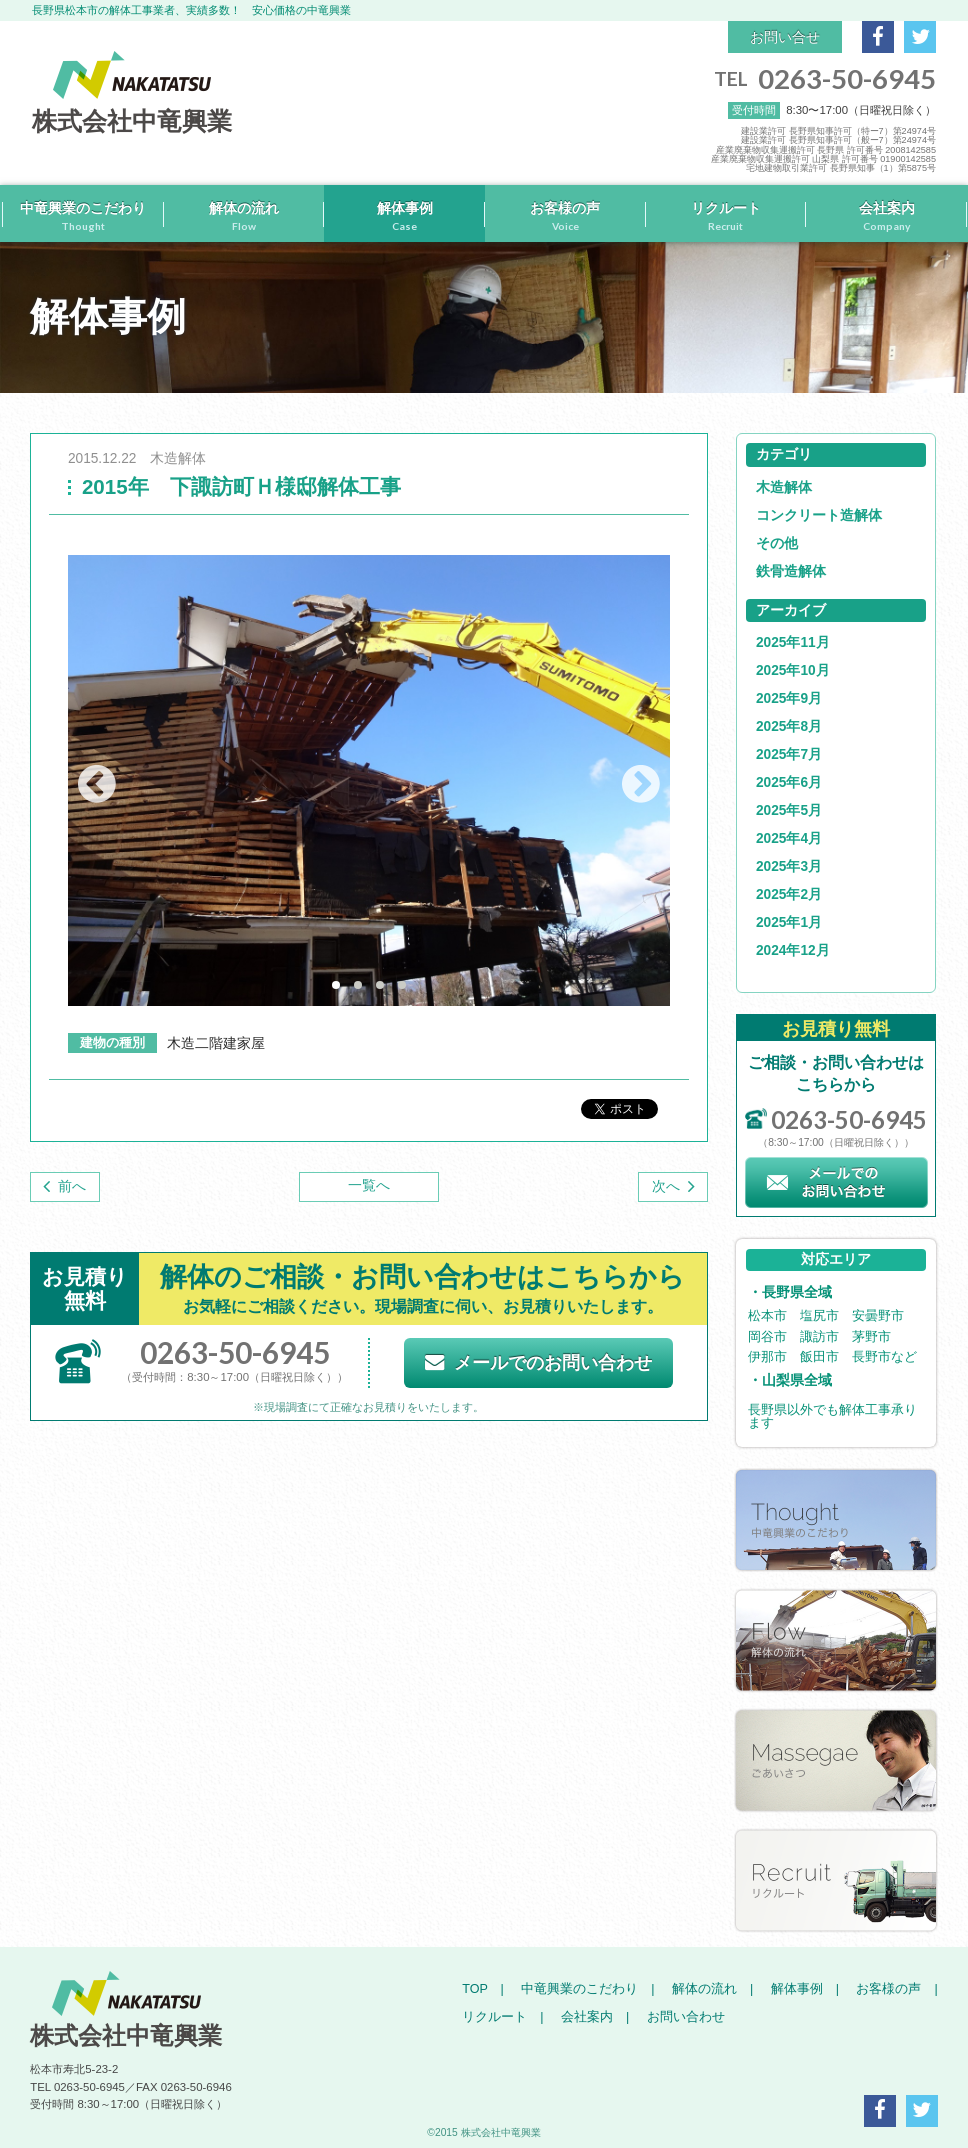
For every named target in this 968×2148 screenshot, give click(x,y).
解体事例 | (798, 1989)
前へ (72, 1186)
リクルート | (502, 2017)
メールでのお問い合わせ (538, 1362)
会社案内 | (588, 2017)
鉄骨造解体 (791, 571)
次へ (666, 1186)
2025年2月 (789, 894)
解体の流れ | (706, 1989)
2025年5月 (789, 810)
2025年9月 (789, 698)
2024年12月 (793, 950)
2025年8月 (789, 726)
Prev (97, 784)
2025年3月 (789, 866)
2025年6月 (789, 782)
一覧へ (369, 1185)
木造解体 (784, 487)
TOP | (483, 1989)
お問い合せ (785, 37)
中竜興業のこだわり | (581, 1989)
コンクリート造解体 (819, 515)
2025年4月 (789, 838)
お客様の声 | (890, 1989)
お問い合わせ (679, 2017)
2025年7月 (789, 754)
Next (641, 784)
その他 (777, 543)
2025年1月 (789, 922)
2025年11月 (793, 642)
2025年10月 (793, 670)
